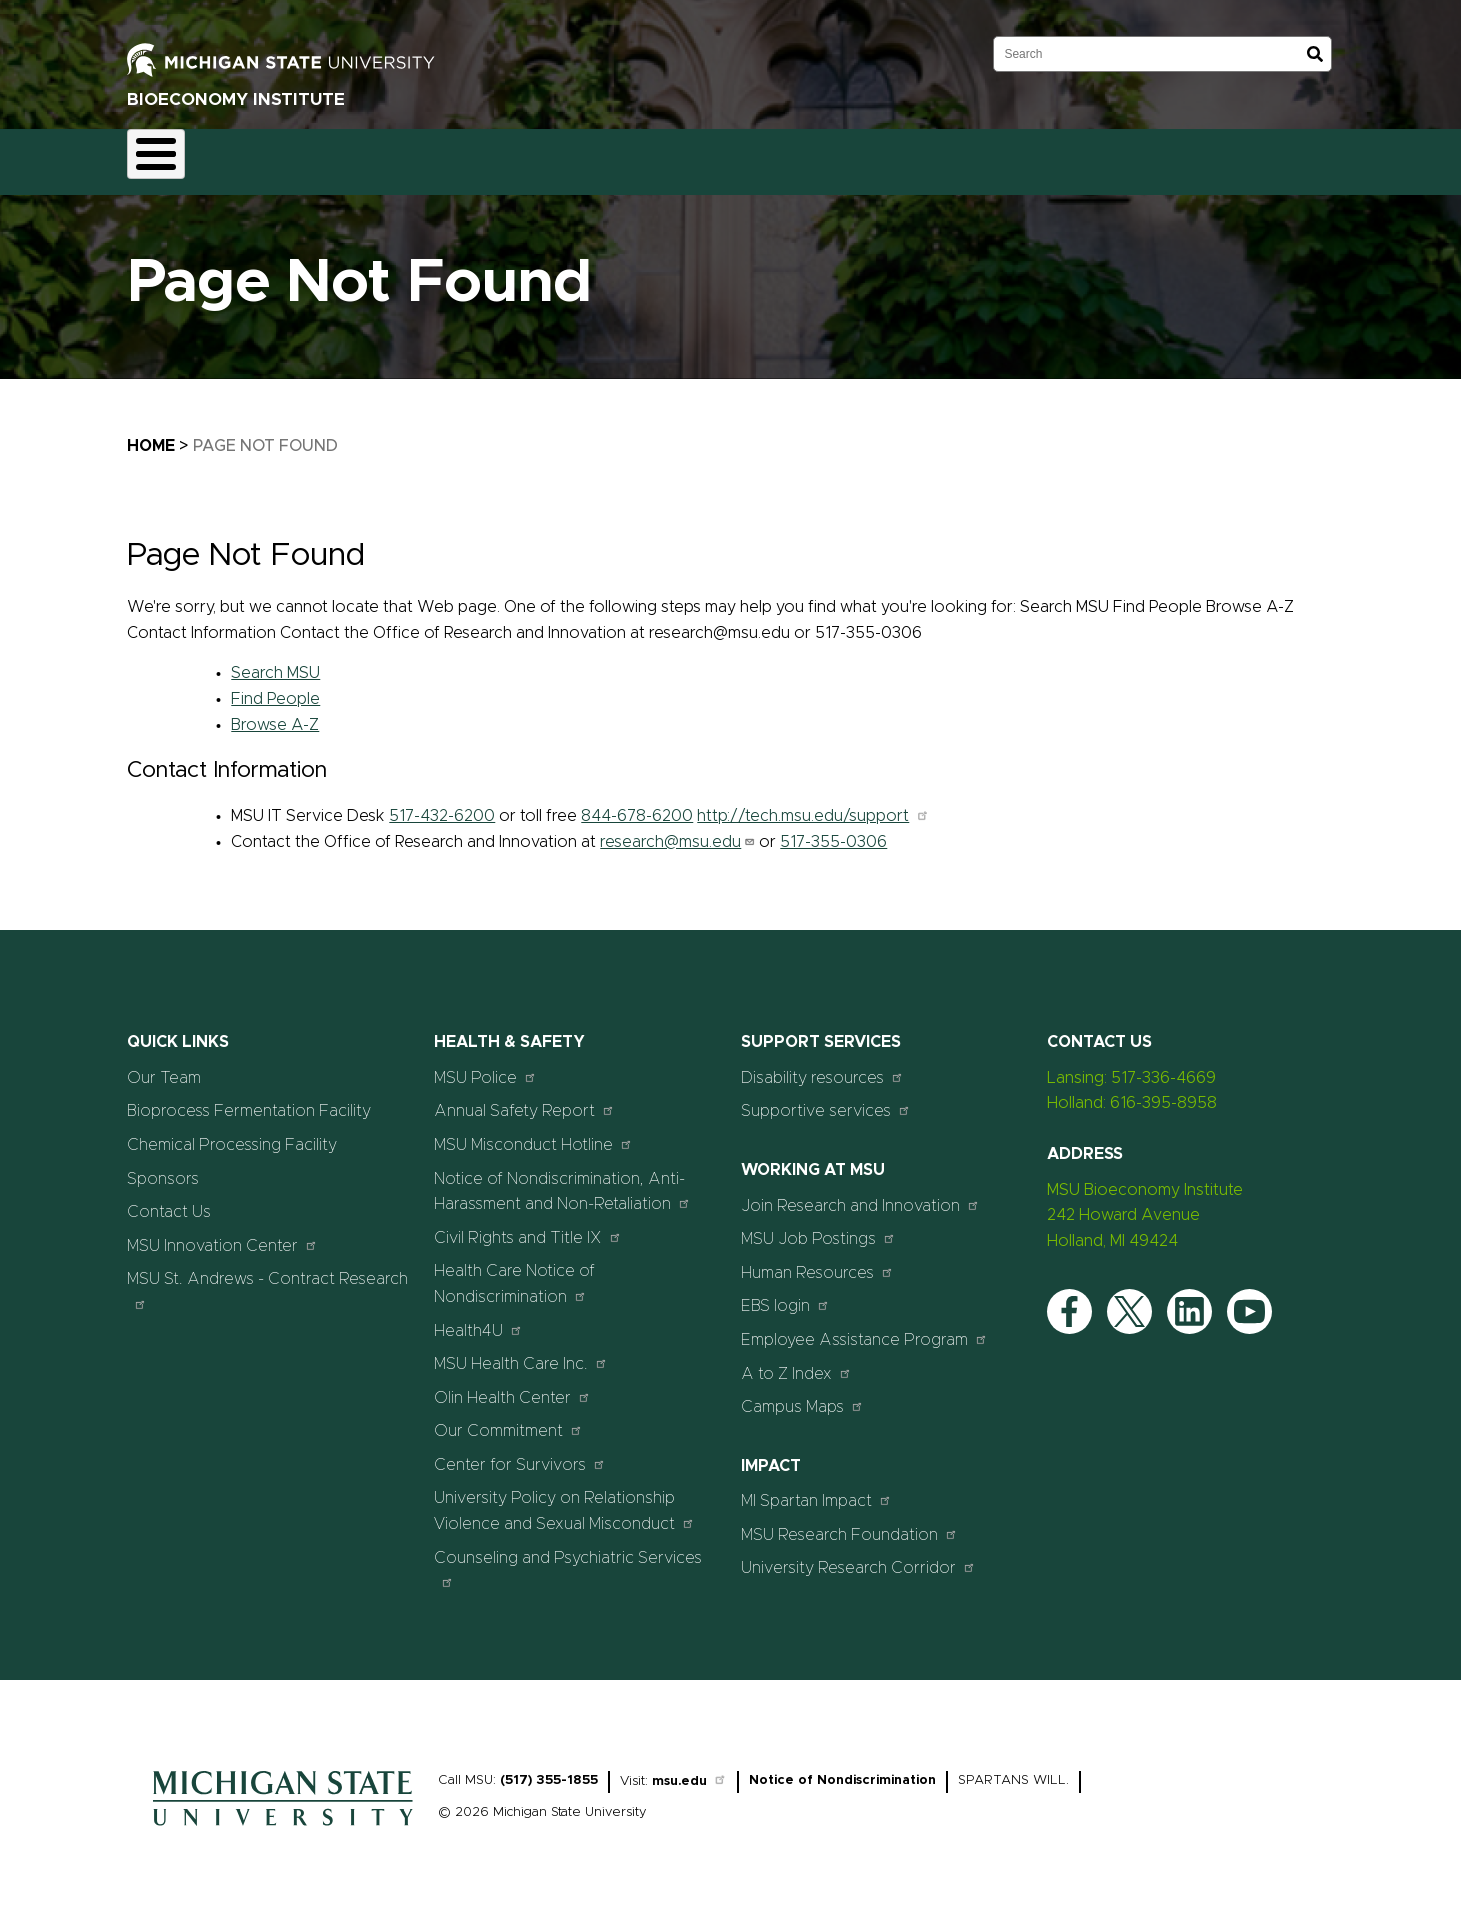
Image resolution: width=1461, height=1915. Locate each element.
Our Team (565, 156)
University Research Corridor (858, 1556)
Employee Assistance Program (864, 1327)
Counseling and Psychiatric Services (568, 1557)
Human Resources (817, 1260)
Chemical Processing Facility (232, 1133)
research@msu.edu (677, 830)
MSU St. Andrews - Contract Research (267, 1279)
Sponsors (668, 156)
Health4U (478, 1318)
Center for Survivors (520, 1452)
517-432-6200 (442, 804)
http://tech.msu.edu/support (813, 804)
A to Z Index (796, 1361)
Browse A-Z (275, 713)
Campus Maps (802, 1395)
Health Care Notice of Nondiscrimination (514, 1273)
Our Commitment (508, 1419)
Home (167, 156)
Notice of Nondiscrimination (842, 1768)
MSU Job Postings (818, 1227)
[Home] (283, 1819)
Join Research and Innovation (860, 1193)
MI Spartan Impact (816, 1489)
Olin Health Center (512, 1385)
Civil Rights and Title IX (528, 1225)
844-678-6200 (637, 804)
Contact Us (773, 156)
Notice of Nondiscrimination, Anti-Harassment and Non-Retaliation (562, 1180)
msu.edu (689, 1769)
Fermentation (272, 156)
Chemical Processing (424, 156)
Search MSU (275, 662)
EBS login (785, 1294)
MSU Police (485, 1065)
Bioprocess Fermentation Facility (249, 1100)
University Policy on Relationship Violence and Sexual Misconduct (564, 1500)
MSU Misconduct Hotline (533, 1132)
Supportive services (826, 1099)
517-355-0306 (833, 830)
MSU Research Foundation (849, 1522)
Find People (275, 687)
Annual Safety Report (524, 1099)
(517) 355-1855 (549, 1768)
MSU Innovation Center (222, 1233)
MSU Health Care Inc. (521, 1352)
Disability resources (822, 1065)
